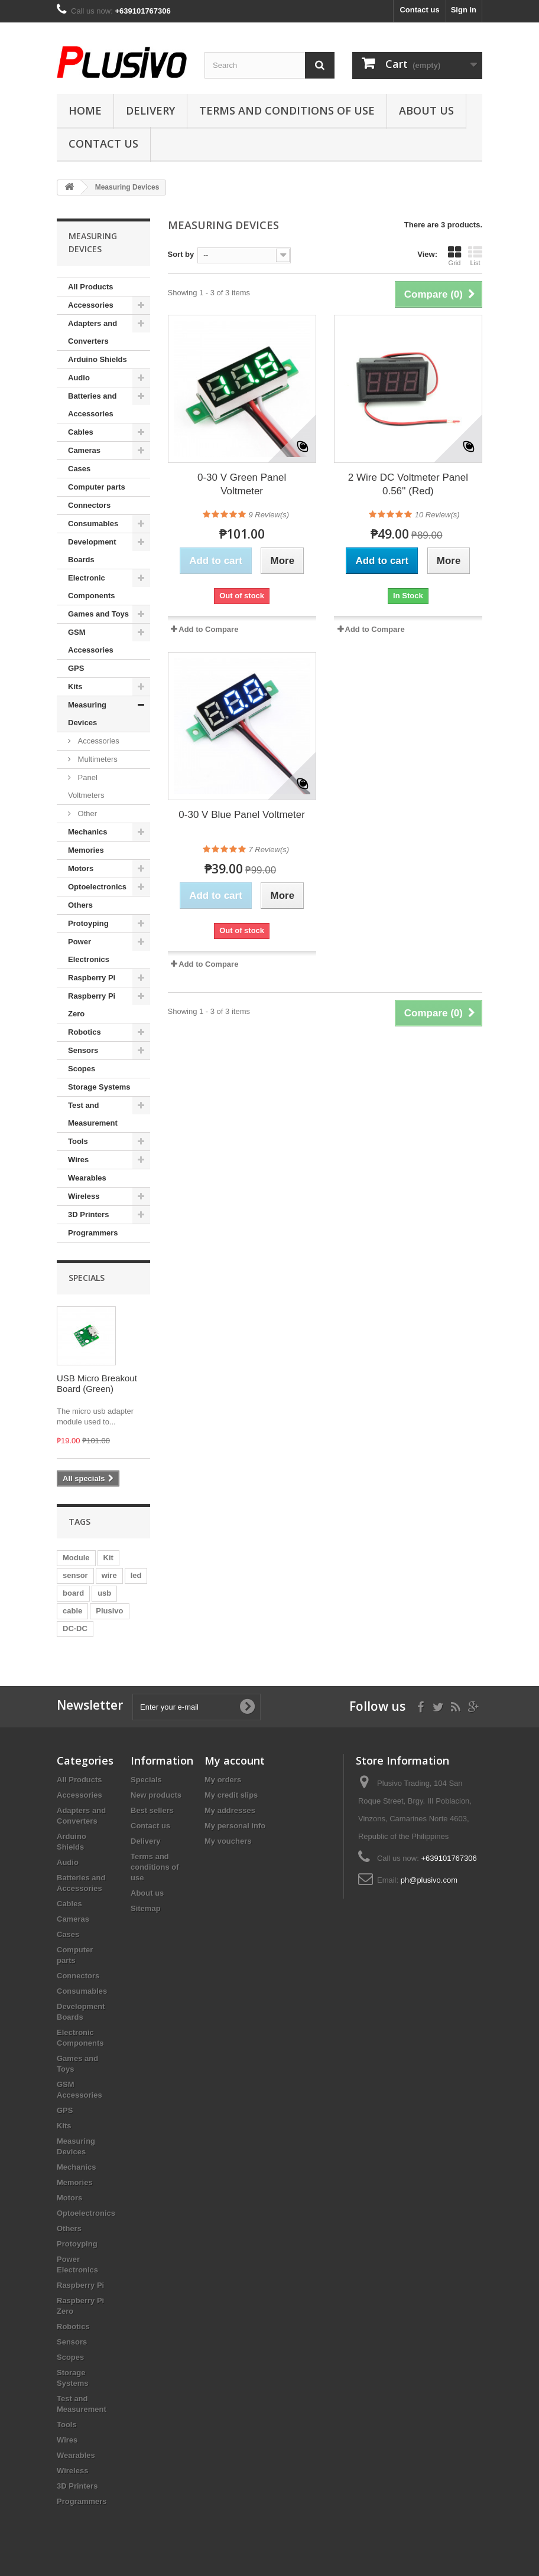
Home (85, 110)
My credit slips (231, 1795)
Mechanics (87, 831)
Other (86, 813)
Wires (78, 1159)
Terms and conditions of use (287, 110)
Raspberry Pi (91, 977)
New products (156, 1795)
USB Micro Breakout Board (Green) (97, 1383)
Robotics (84, 1032)
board (73, 1593)
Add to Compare (208, 629)
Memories (86, 850)
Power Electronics (88, 950)
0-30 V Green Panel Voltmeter (241, 484)
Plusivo (109, 1610)
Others (80, 905)
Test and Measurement (93, 1114)
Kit (108, 1557)
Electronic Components (91, 586)
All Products (90, 286)
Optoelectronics (97, 886)
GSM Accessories (90, 641)
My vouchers (227, 1841)
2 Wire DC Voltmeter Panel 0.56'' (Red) (408, 484)
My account (234, 1760)
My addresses (229, 1810)
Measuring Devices (87, 713)
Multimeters (97, 759)
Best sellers (152, 1810)
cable (72, 1610)
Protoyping (88, 923)
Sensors (83, 1050)
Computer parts (96, 486)
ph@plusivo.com (429, 1880)
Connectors (89, 505)
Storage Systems (99, 1086)
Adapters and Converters (92, 332)
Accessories (90, 305)
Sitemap (146, 1908)
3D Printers (88, 1214)
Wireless (83, 1196)
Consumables (93, 523)
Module (76, 1557)
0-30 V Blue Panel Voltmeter (241, 814)
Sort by (181, 254)
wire (109, 1575)
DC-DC (75, 1628)
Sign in (463, 9)
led (136, 1575)
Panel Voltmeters (86, 786)
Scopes (81, 1068)
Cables (80, 432)
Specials (87, 1277)
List (475, 255)
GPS (76, 668)
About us (426, 110)
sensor (75, 1575)
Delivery (150, 110)
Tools (78, 1141)
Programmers (93, 1232)
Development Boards (92, 550)
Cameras (84, 450)
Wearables (87, 1177)
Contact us (419, 9)
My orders (222, 1779)
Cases (79, 468)
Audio (79, 377)
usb (104, 1593)
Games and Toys (98, 613)
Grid (454, 255)
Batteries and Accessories (92, 405)
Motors (80, 868)
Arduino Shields (97, 359)
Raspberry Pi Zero (91, 1005)
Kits (75, 686)
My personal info (234, 1825)
